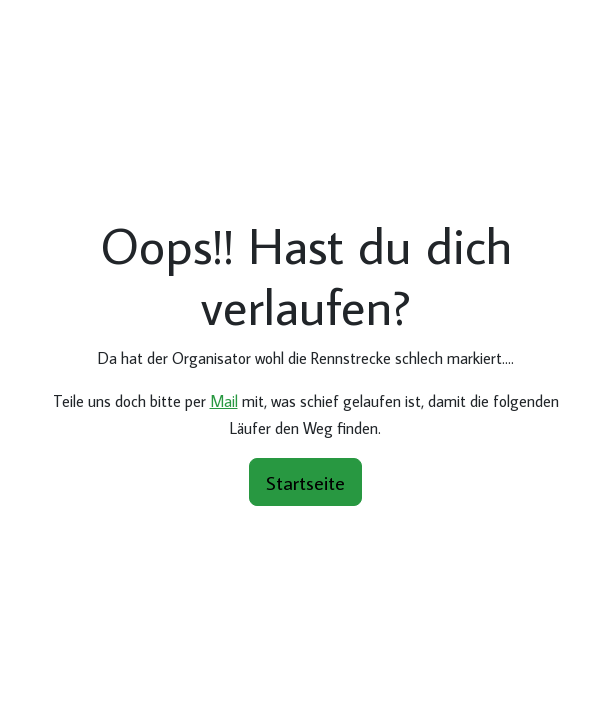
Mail (224, 401)
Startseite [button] (305, 482)
